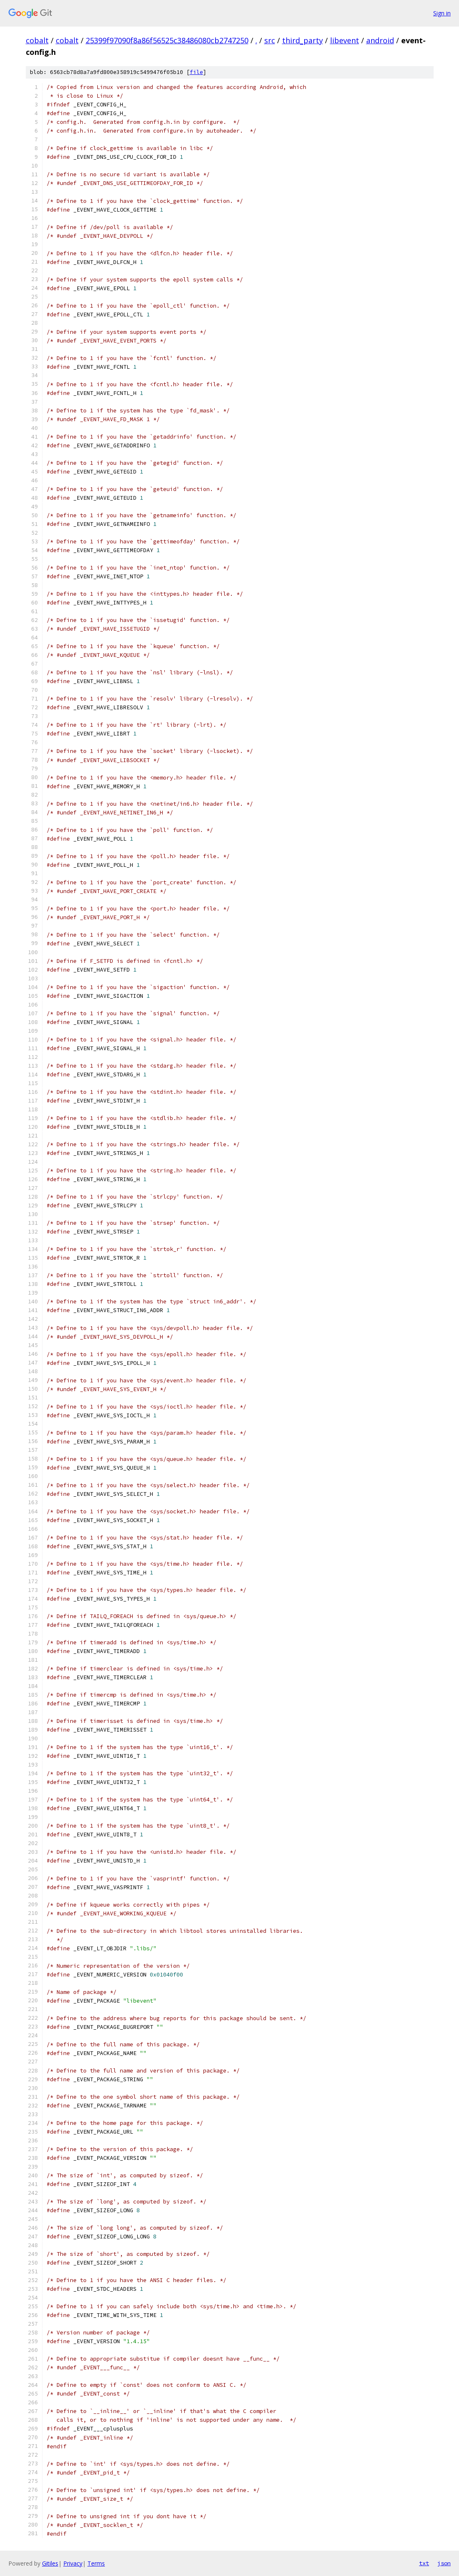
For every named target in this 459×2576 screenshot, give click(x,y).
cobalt (37, 40)
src (269, 40)
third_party (302, 40)
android (380, 40)
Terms (96, 2563)
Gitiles (50, 2563)
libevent (344, 40)
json (444, 2563)
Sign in (442, 13)
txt (424, 2563)
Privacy (72, 2563)
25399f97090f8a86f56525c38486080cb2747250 (167, 40)
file (196, 72)
